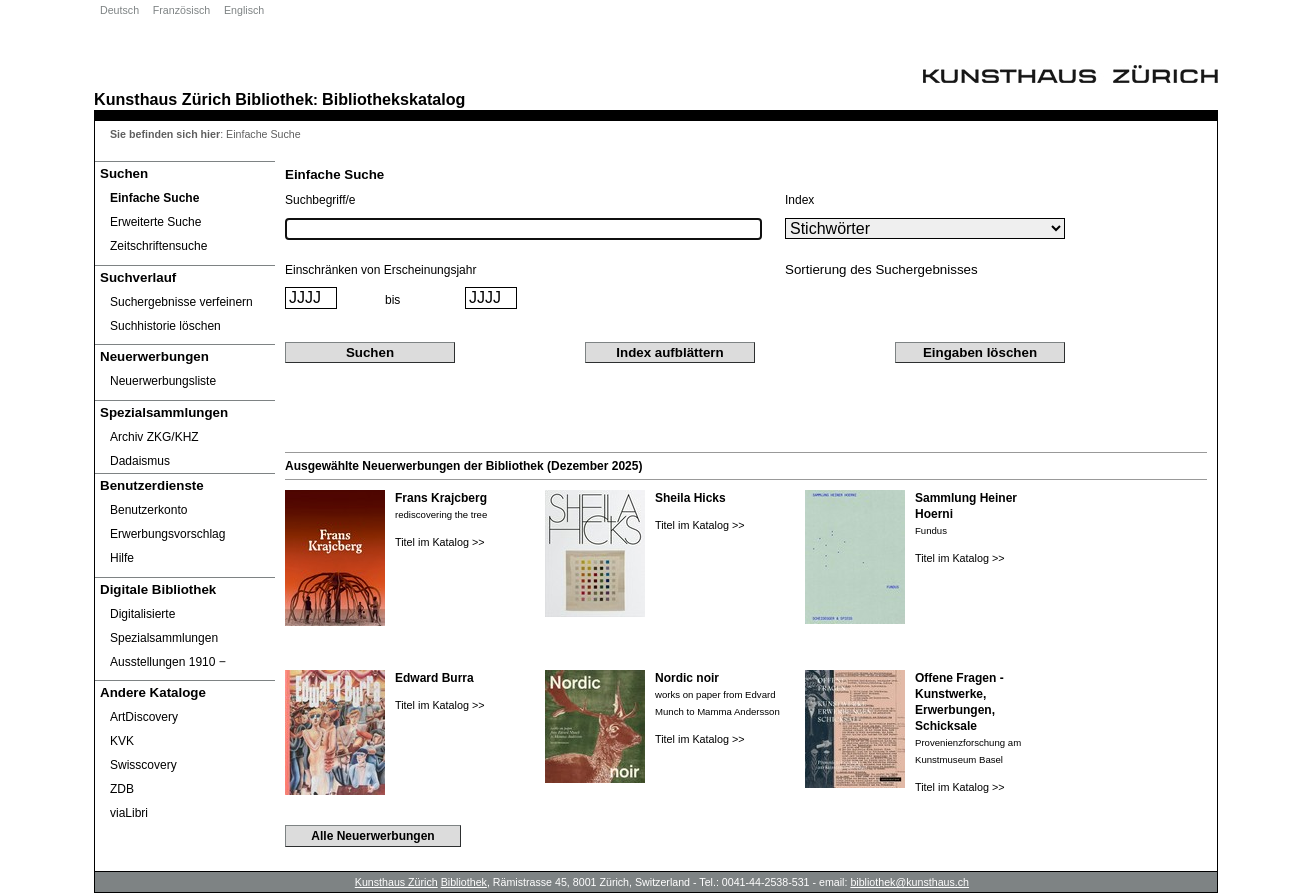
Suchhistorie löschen (165, 326)
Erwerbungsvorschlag (167, 534)
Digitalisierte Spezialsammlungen (164, 626)
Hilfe (122, 558)
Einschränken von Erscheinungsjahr (380, 270)
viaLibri (129, 813)
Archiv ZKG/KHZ (154, 437)
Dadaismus (140, 461)
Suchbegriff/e (320, 200)
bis (392, 300)
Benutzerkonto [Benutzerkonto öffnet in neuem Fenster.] (148, 510)
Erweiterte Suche (155, 222)
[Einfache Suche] (185, 198)
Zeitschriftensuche (158, 246)
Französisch (181, 10)
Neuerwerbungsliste (163, 381)
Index (799, 200)
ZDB (122, 789)
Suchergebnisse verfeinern (181, 302)
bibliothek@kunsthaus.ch (909, 882)
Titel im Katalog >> (440, 542)
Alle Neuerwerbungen (372, 836)
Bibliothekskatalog (393, 99)
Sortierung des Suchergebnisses (881, 269)
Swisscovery (143, 765)
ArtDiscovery (144, 717)
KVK (122, 741)
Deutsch (119, 10)
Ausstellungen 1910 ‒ (168, 662)
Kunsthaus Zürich (162, 99)
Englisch (244, 10)
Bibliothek (274, 99)
